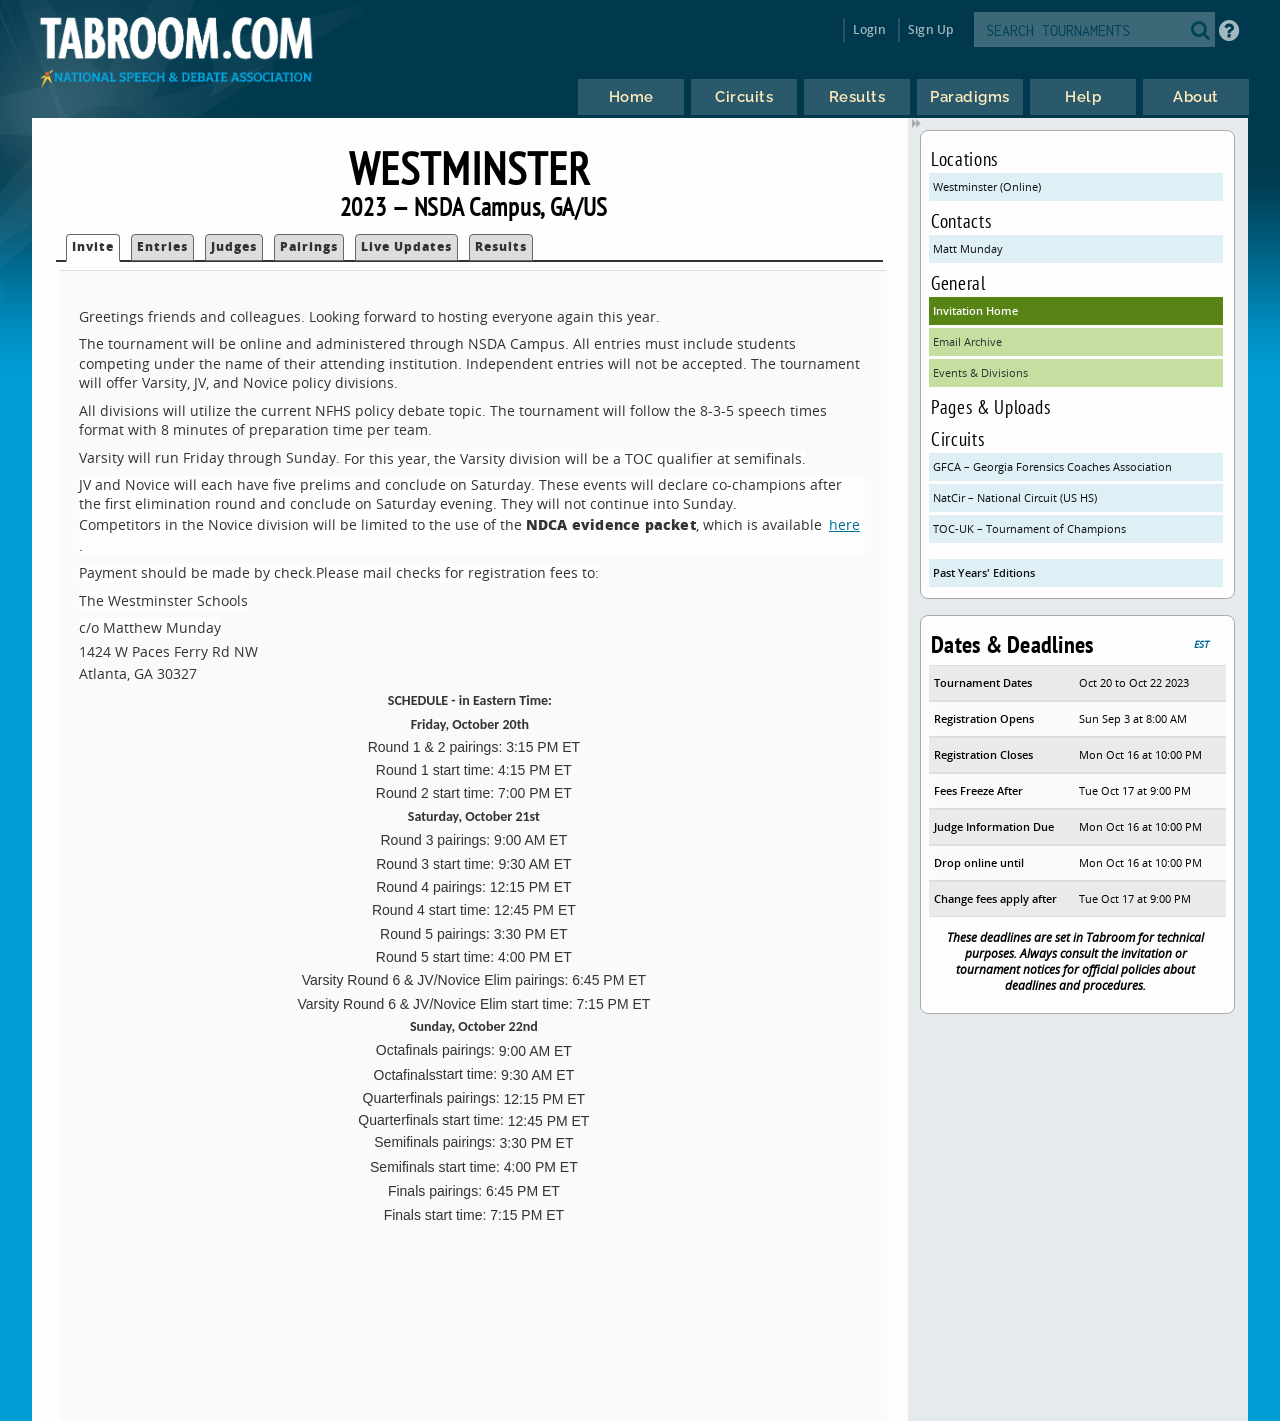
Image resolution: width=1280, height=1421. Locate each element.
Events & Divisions (980, 372)
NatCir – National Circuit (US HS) (1015, 497)
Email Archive (967, 341)
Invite (93, 246)
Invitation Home (975, 310)
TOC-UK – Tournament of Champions (1029, 528)
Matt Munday (968, 248)
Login (869, 29)
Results (501, 246)
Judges (234, 246)
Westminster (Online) (987, 186)
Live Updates (406, 246)
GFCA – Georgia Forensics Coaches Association (1052, 466)
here (844, 524)
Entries (162, 246)
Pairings (309, 246)
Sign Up (930, 29)
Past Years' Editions (984, 572)
